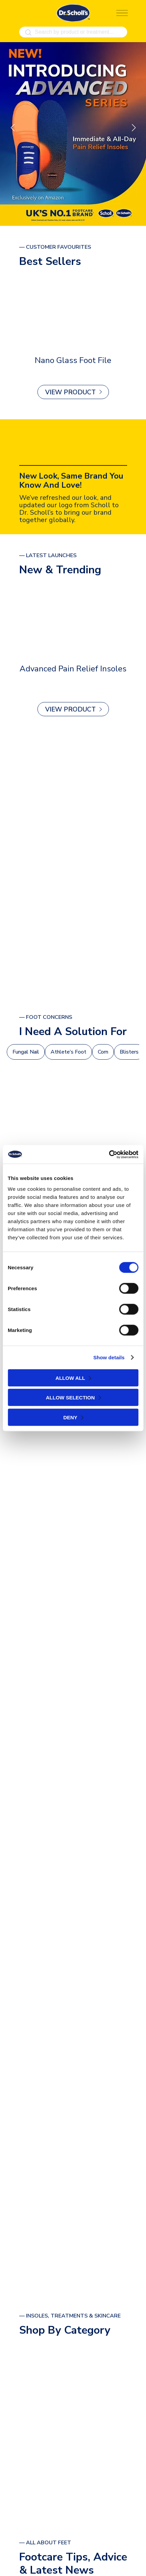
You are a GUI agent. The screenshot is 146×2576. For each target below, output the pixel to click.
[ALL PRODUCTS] (73, 866)
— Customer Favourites (55, 247)
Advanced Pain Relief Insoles (73, 668)
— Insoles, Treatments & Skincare (70, 2316)
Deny (70, 1417)
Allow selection (70, 1397)
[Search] (28, 32)
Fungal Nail (25, 1052)
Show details (109, 1357)
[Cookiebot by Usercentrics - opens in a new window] (108, 1154)
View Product (70, 392)
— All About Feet (45, 2542)
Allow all (70, 1378)
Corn (103, 1052)
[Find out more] (73, 134)
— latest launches (48, 555)
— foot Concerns (45, 1017)
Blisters (129, 1052)
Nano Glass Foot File (73, 360)
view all (70, 2471)
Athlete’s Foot (68, 1052)
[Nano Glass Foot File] (73, 312)
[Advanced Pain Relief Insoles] (73, 620)
